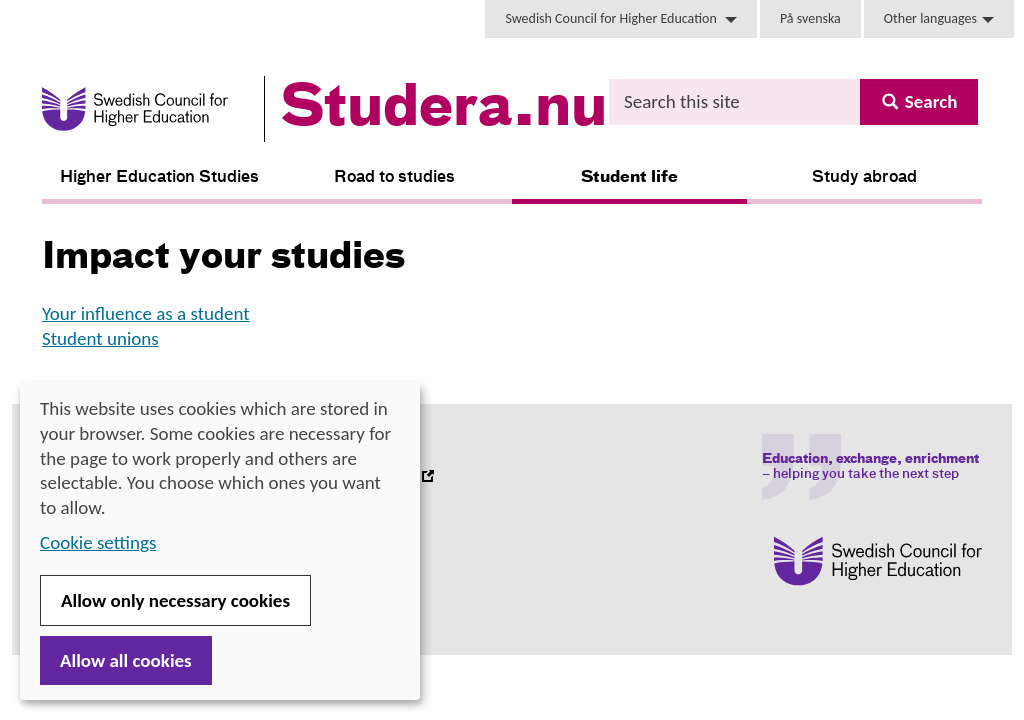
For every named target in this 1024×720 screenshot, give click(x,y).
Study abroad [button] (864, 178)
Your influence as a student (146, 313)
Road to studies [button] (394, 178)
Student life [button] (629, 178)
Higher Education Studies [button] (159, 178)
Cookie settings (98, 542)
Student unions (100, 338)
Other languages (939, 18)
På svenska (810, 18)
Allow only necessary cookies (175, 600)
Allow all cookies (126, 660)
